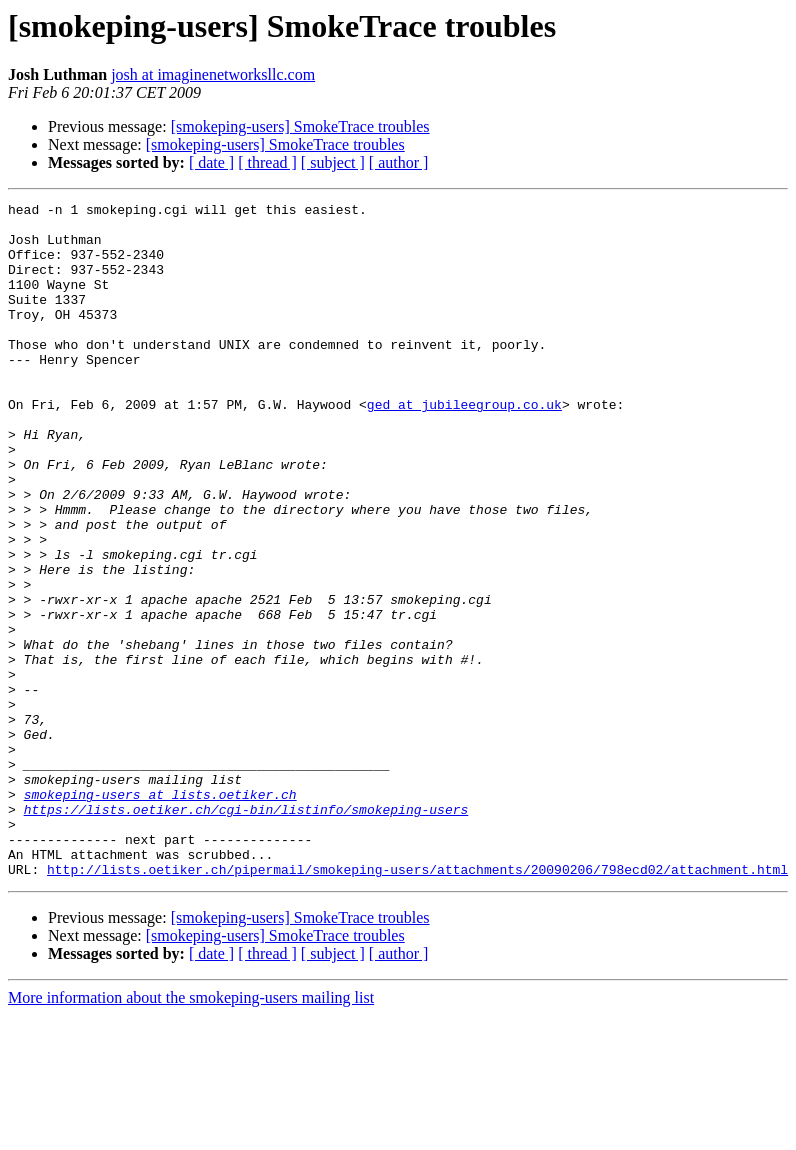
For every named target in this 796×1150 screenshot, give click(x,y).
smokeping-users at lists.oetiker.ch (160, 914)
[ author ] (399, 162)
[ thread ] (267, 162)
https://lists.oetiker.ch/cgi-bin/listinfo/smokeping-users (246, 932)
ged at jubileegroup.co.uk (464, 446)
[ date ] (211, 162)
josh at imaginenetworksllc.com (213, 74)
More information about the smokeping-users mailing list (191, 1132)
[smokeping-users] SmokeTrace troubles (300, 126)
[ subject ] (333, 162)
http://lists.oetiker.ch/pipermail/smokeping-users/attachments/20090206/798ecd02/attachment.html (417, 1004)
